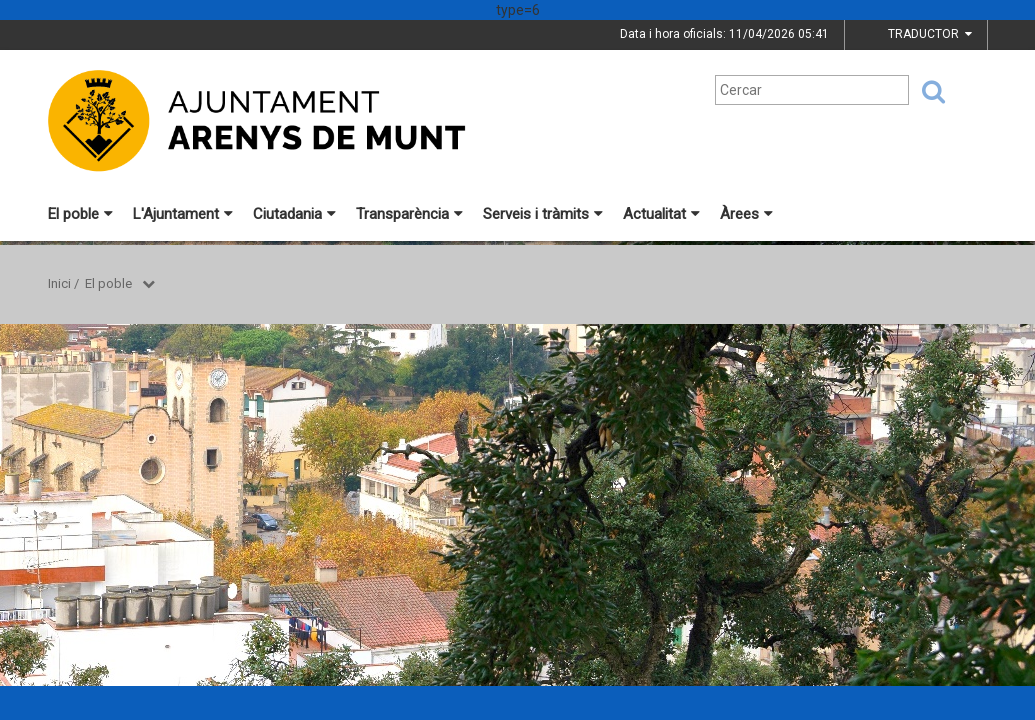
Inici (59, 283)
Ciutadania (294, 214)
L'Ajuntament (183, 214)
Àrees (746, 214)
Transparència (409, 214)
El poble (80, 214)
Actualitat (661, 214)
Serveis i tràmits (543, 214)
